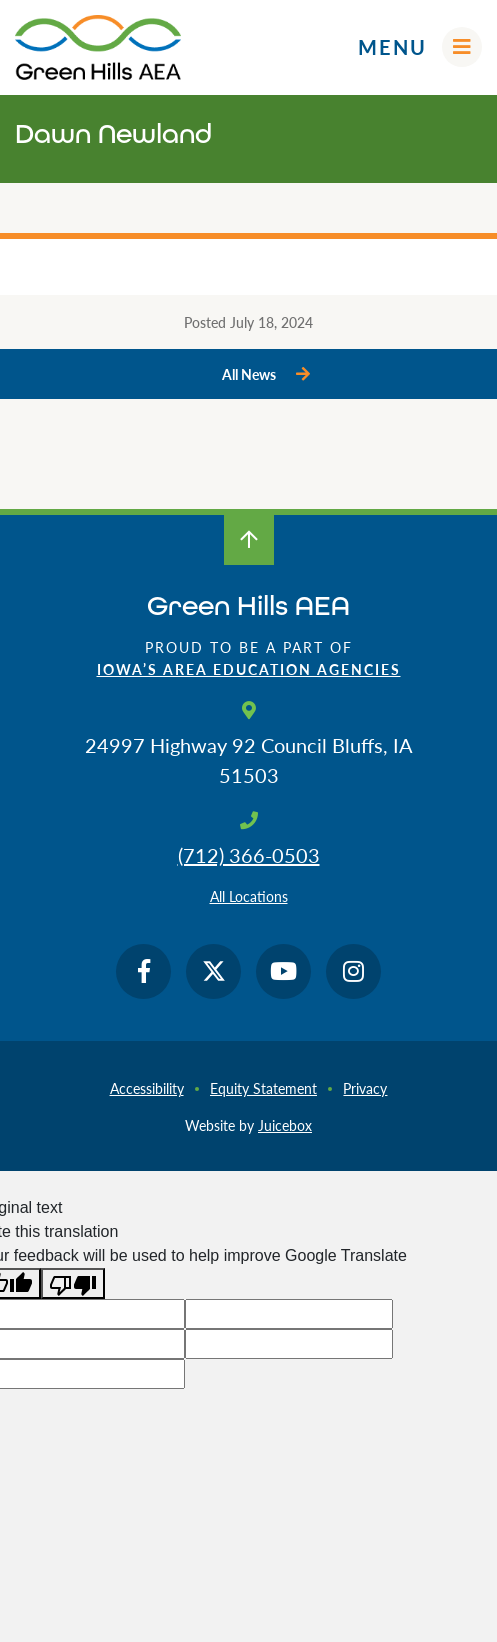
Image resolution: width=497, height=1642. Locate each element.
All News (249, 374)
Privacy (365, 1088)
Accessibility (147, 1088)
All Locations (249, 896)
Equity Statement (263, 1088)
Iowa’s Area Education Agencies (249, 669)
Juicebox (285, 1125)
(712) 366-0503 (249, 855)
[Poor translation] (73, 1283)
